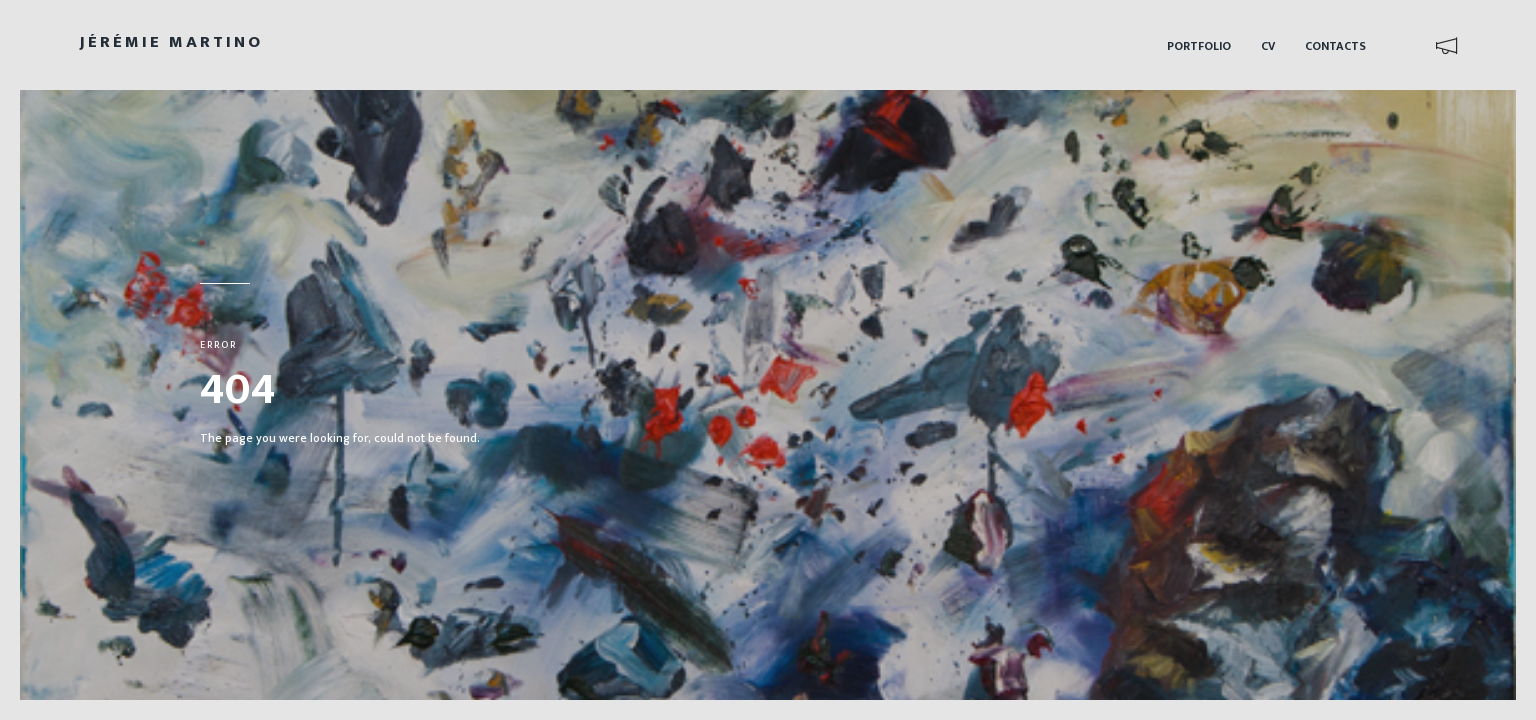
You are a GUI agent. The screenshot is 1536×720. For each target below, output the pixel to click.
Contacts (1335, 46)
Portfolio (1199, 46)
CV (1268, 46)
